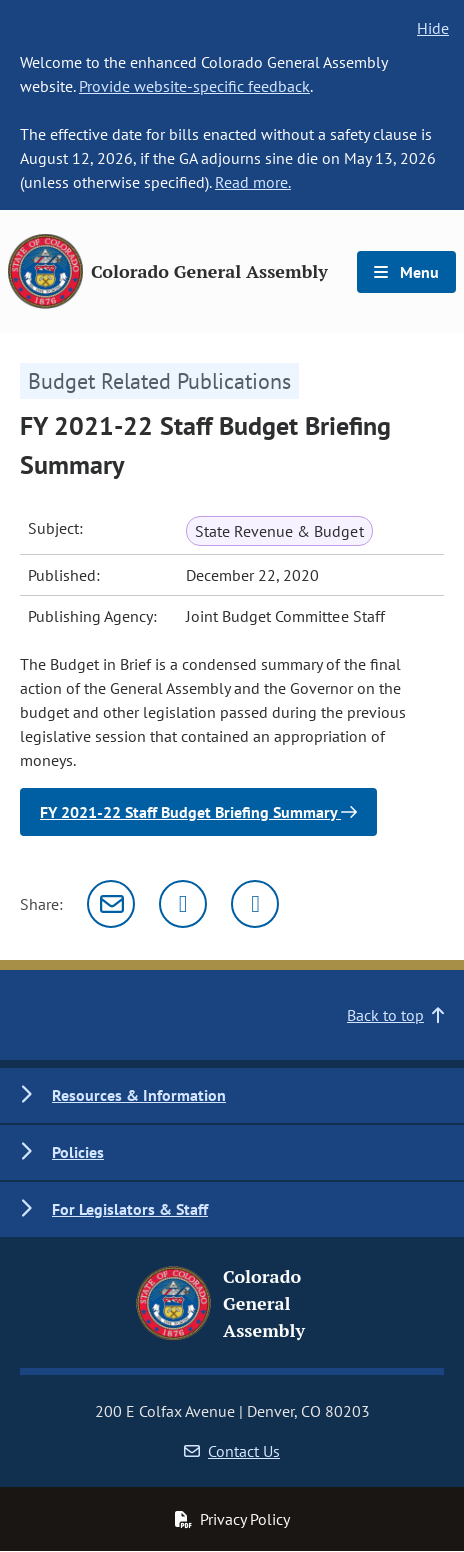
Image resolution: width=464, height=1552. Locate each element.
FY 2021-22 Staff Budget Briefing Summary (198, 812)
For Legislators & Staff (130, 1209)
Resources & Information (139, 1095)
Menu (406, 272)
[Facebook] (255, 904)
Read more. (253, 182)
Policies (78, 1152)
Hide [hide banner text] (433, 28)
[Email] (111, 904)
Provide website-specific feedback (194, 86)
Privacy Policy (232, 1519)
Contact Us (232, 1451)
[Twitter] (183, 904)
